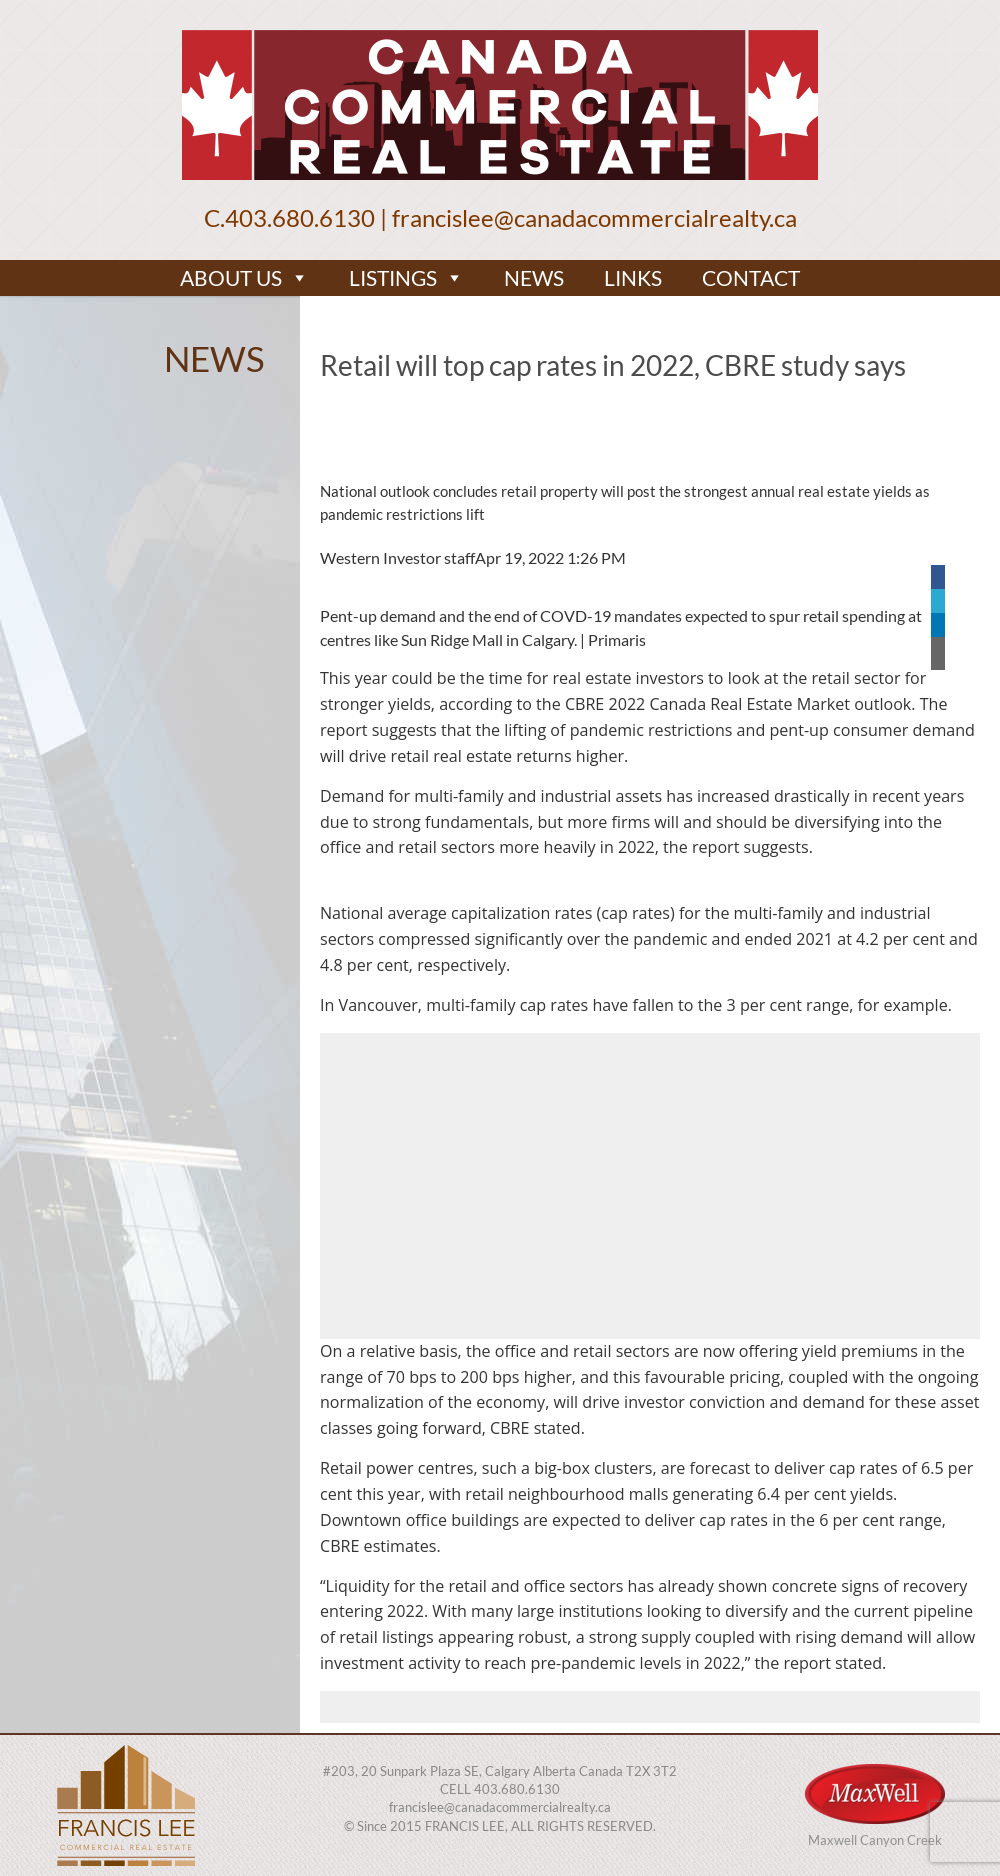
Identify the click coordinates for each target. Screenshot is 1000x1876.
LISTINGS (406, 278)
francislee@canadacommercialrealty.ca (594, 217)
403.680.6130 (300, 217)
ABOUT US (244, 278)
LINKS (633, 277)
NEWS (534, 277)
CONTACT (751, 277)
